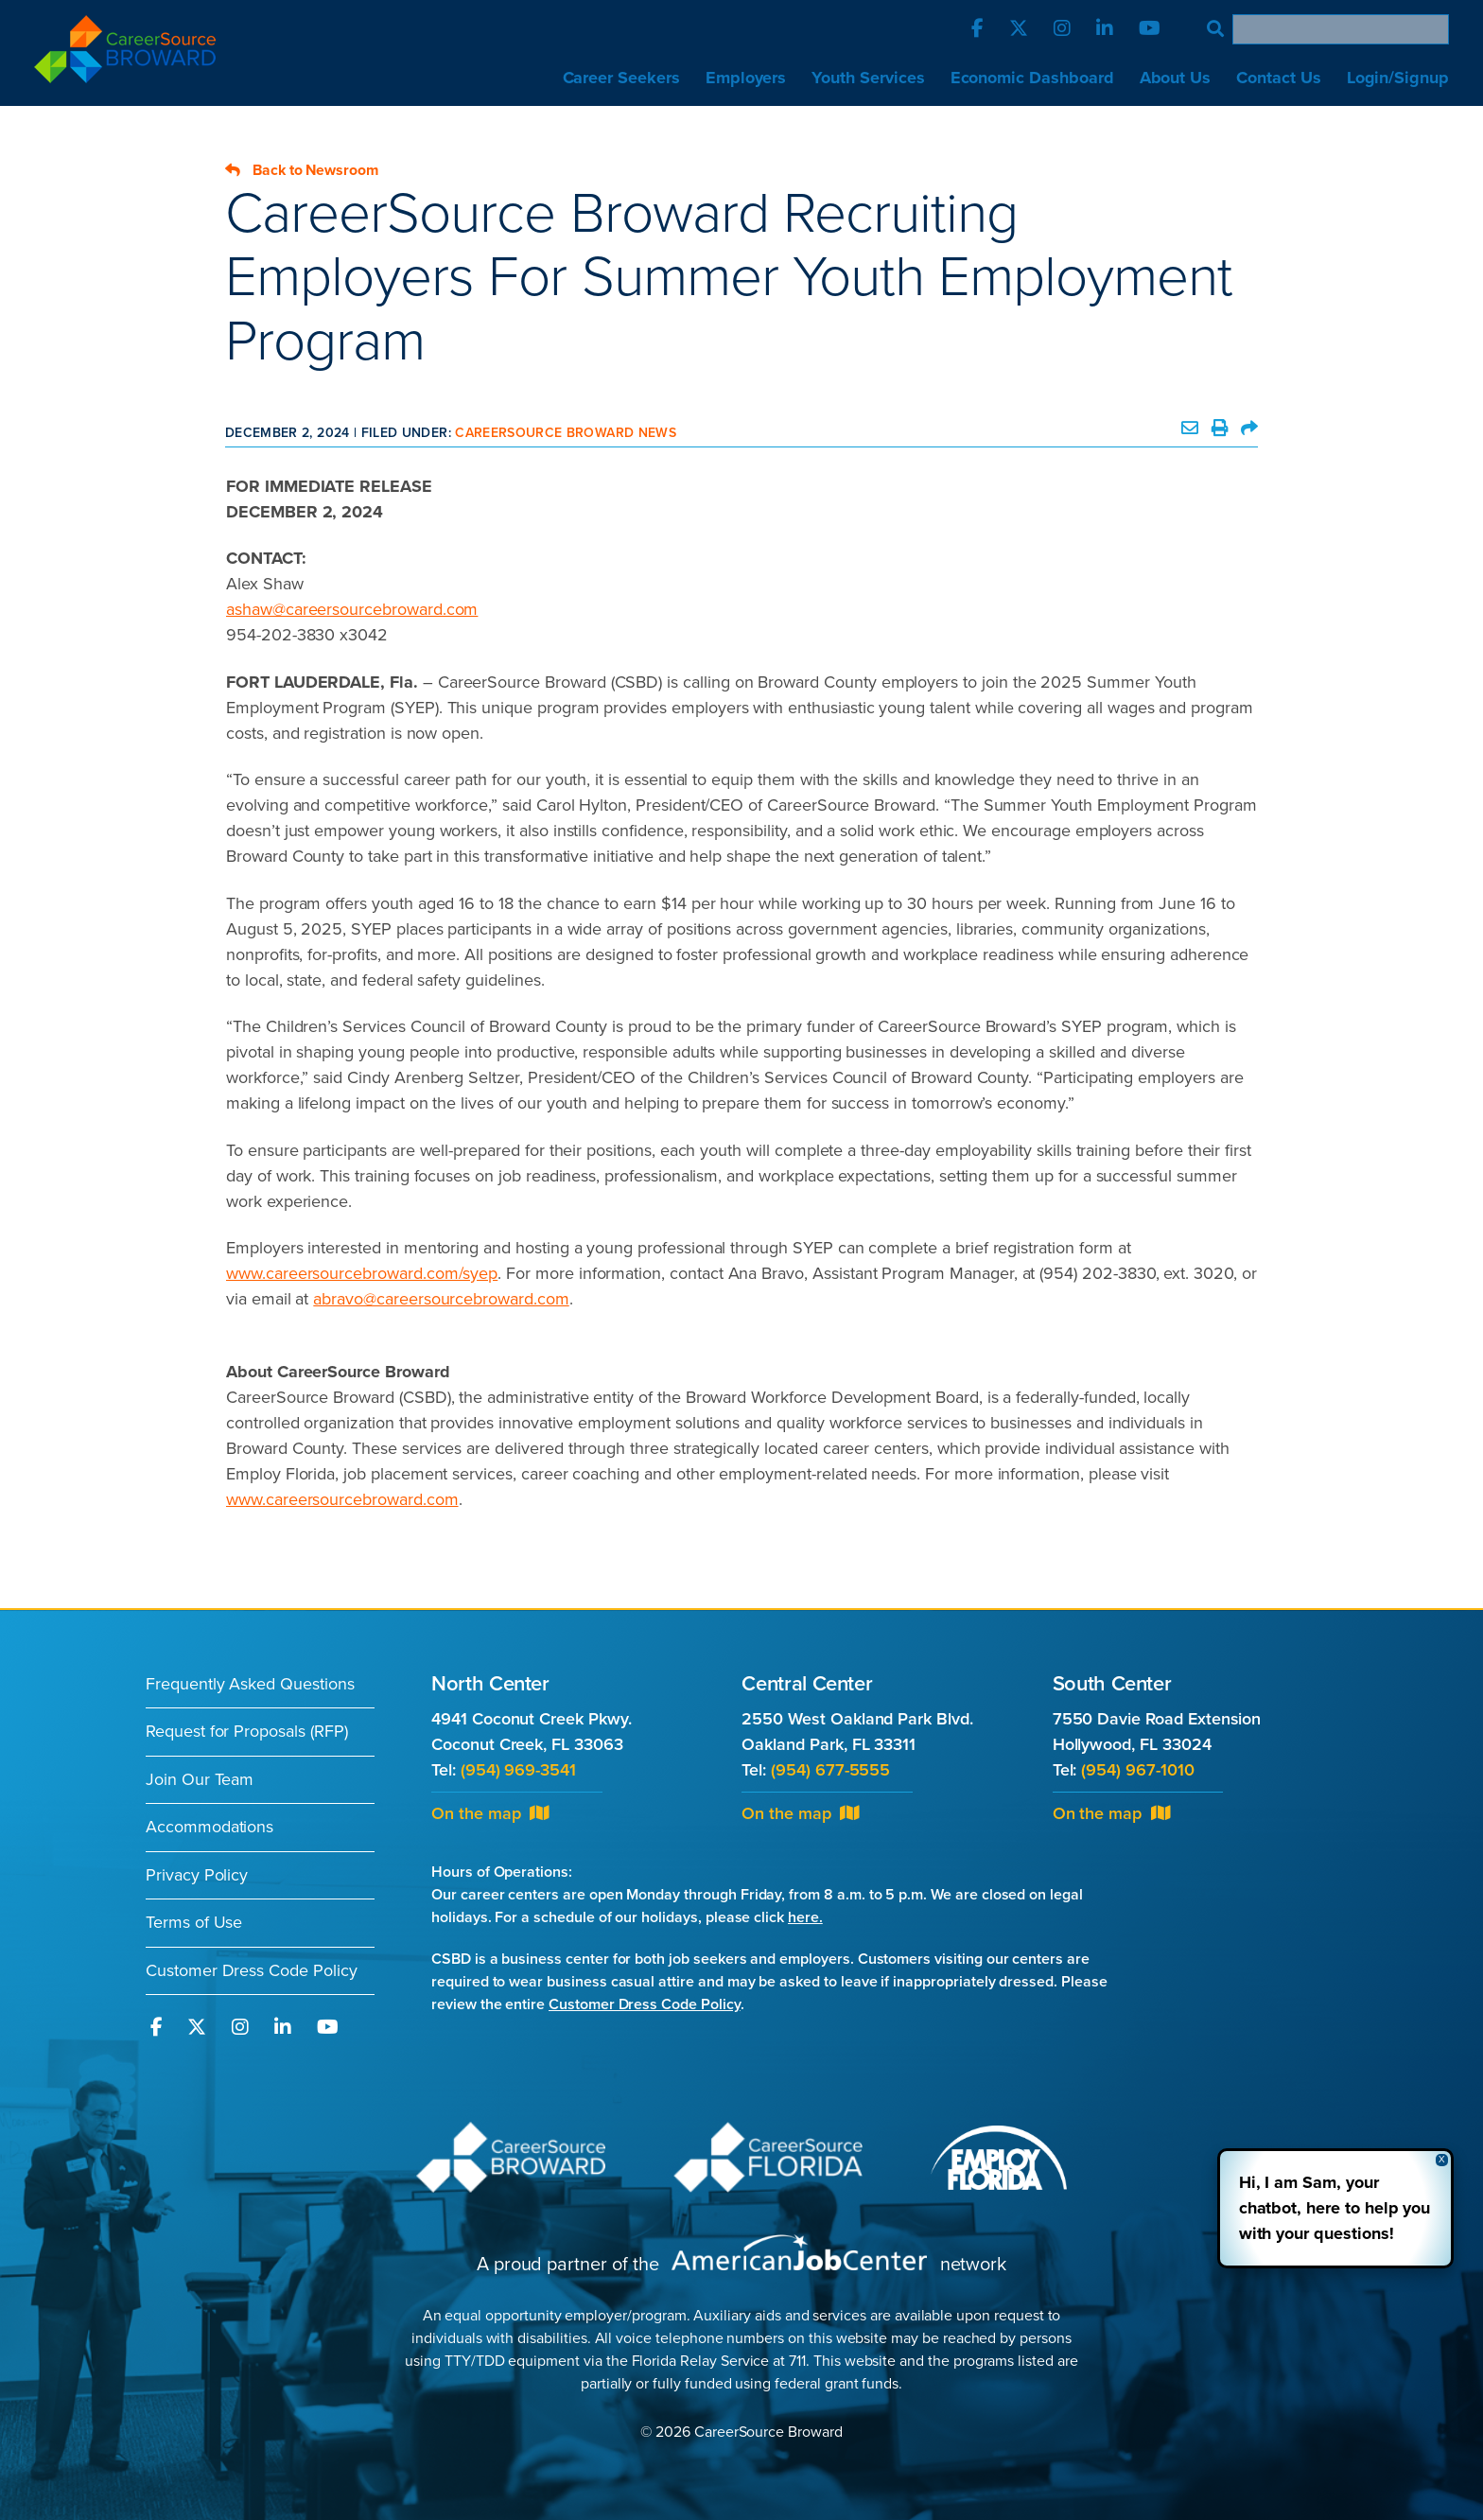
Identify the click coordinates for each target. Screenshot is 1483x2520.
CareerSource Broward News (565, 433)
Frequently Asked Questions (250, 1683)
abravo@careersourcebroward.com (440, 1298)
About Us (1176, 77)
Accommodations (209, 1826)
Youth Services (867, 77)
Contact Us (1278, 77)
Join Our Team (199, 1779)
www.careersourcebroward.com (342, 1499)
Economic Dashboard (1032, 77)
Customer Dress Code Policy (252, 1970)
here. (805, 1917)
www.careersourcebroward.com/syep (361, 1273)
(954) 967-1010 (1137, 1769)
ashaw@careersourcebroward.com (352, 609)
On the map (490, 1813)
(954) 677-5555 (830, 1769)
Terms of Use (194, 1922)
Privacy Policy (197, 1874)
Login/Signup (1398, 77)
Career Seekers (621, 77)
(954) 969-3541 (518, 1769)
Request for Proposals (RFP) (247, 1731)
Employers (746, 77)
